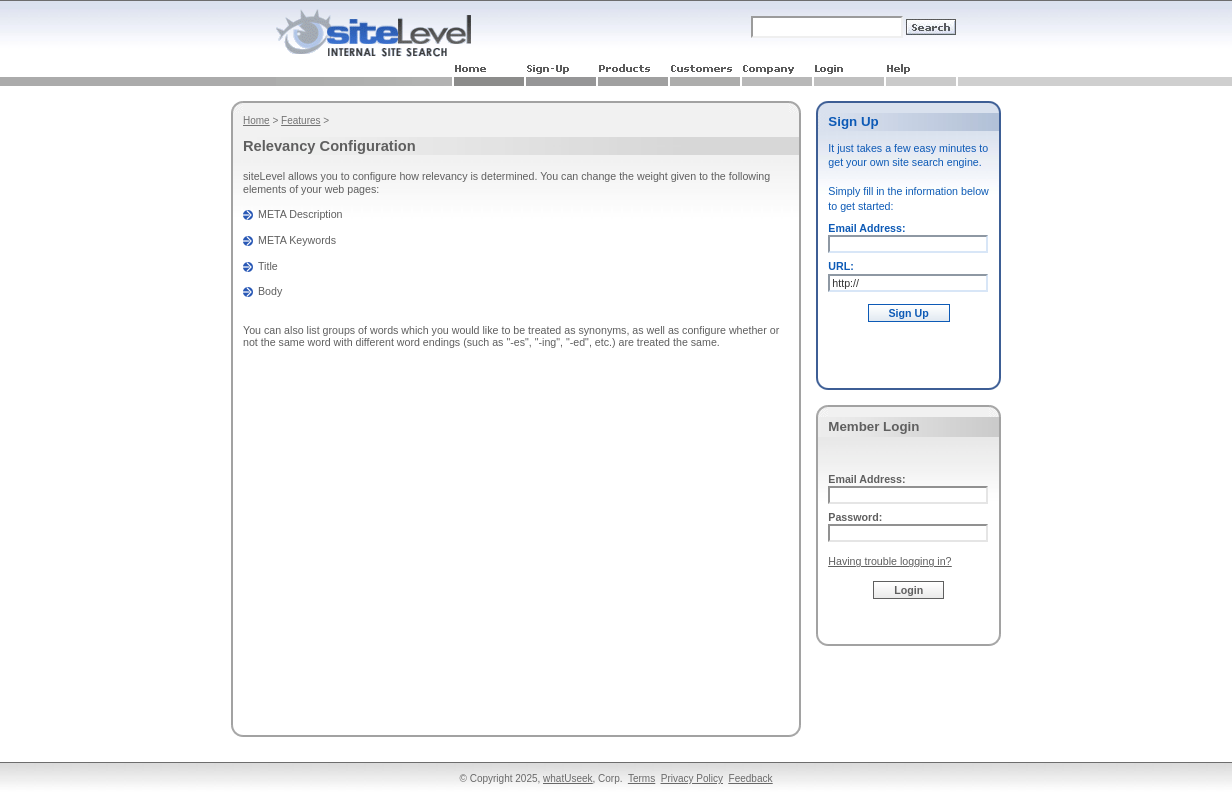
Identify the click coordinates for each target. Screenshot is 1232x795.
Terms (641, 778)
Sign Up (909, 313)
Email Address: (866, 228)
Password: (855, 517)
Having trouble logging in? (889, 561)
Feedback (751, 778)
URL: (840, 266)
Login (908, 590)
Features (300, 120)
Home (256, 120)
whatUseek (567, 778)
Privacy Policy (692, 778)
